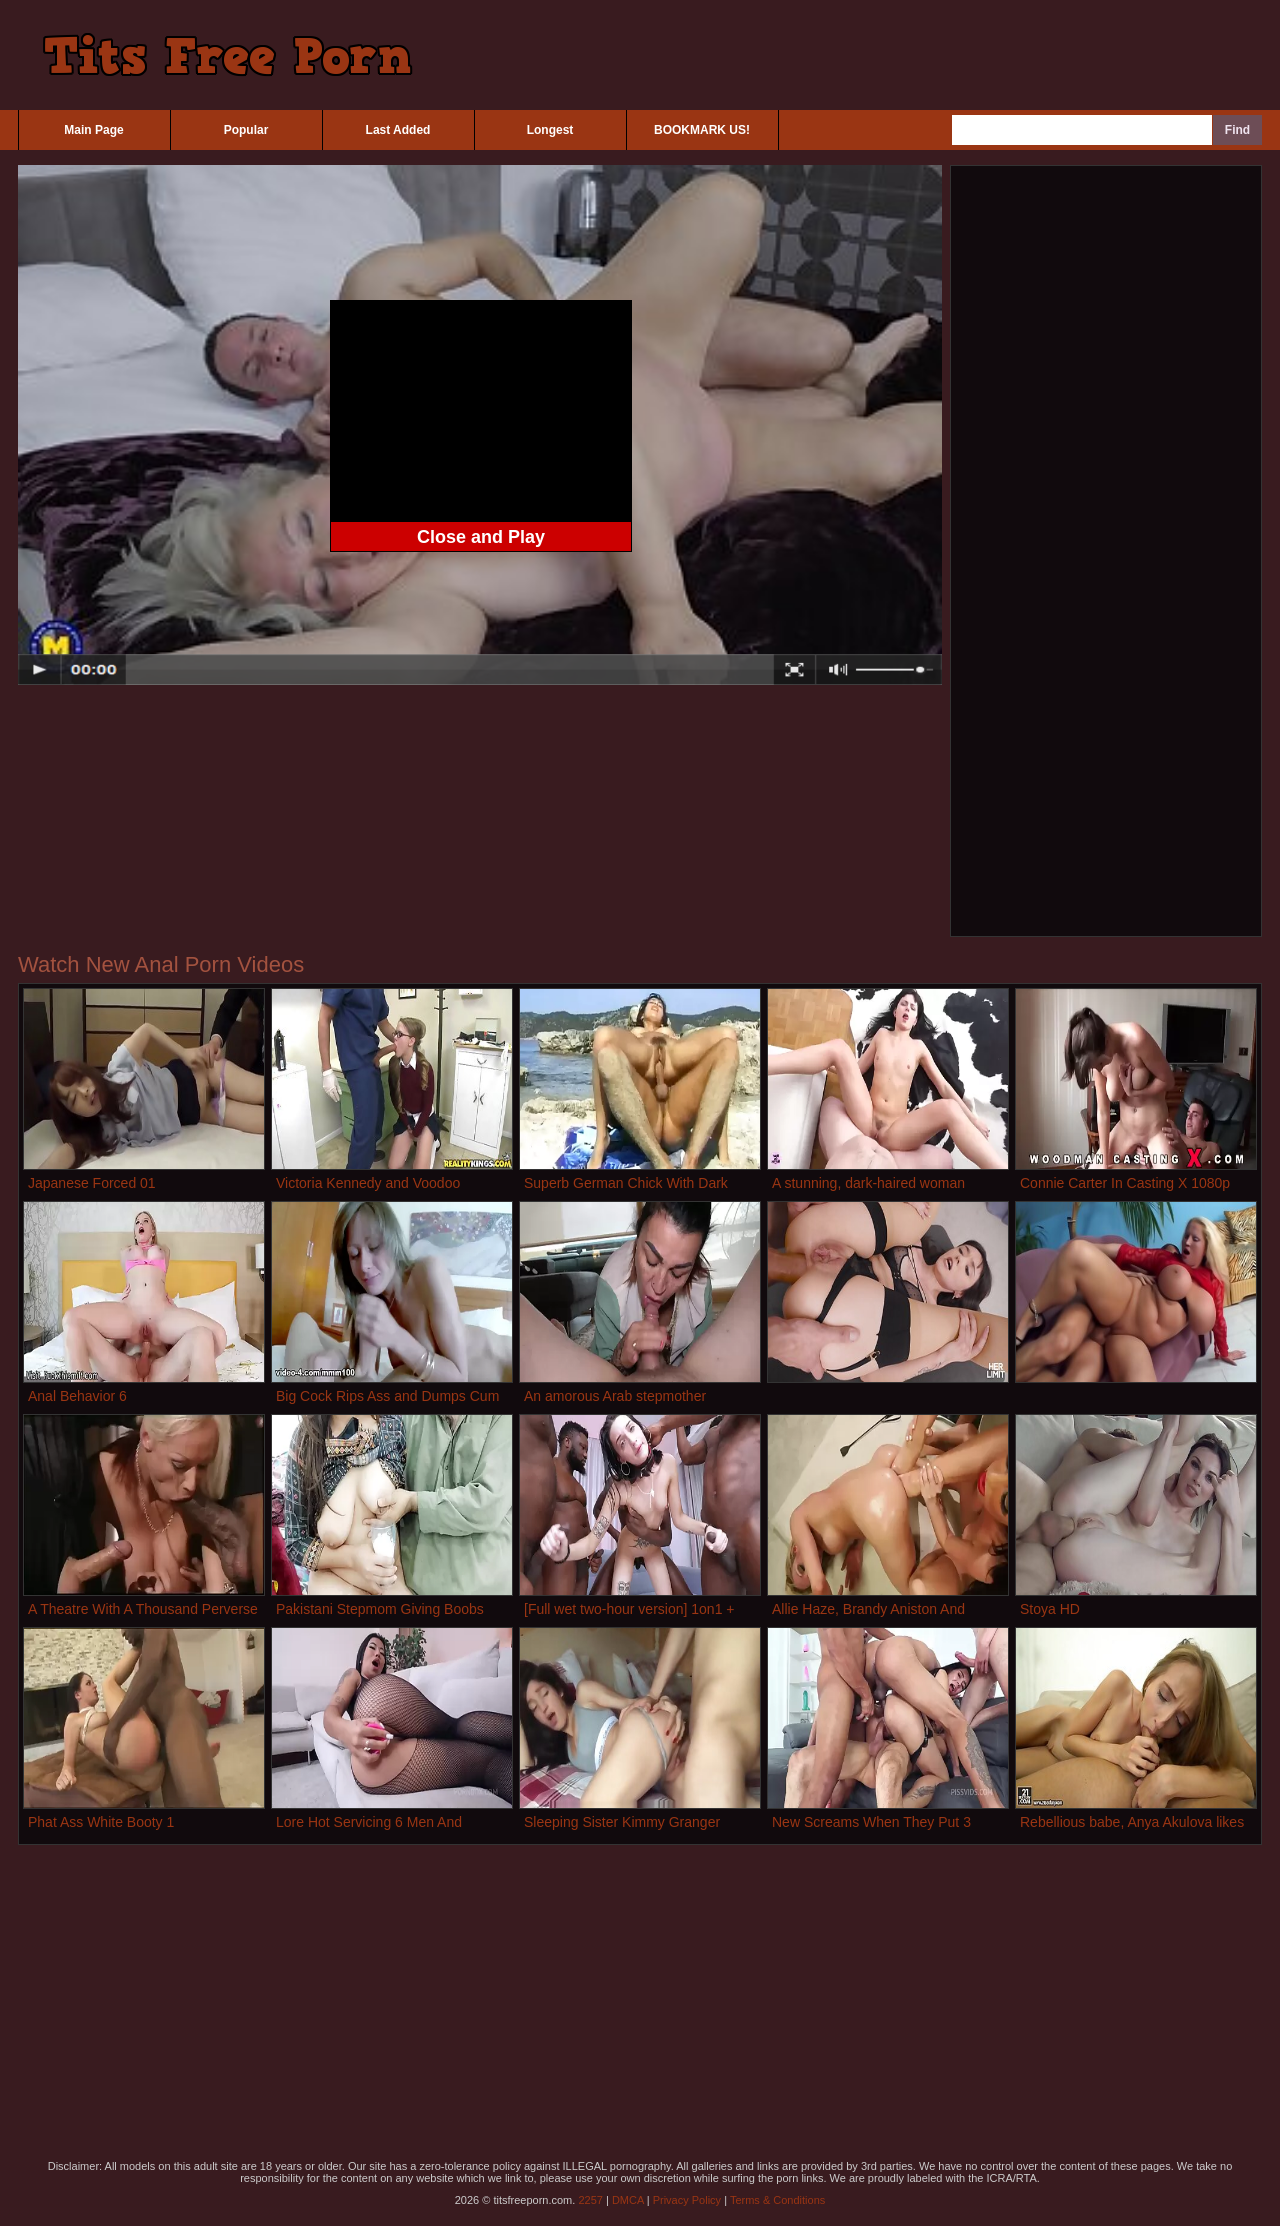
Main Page (93, 130)
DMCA (628, 2200)
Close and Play (481, 537)
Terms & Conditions (777, 2200)
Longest (550, 130)
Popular (246, 130)
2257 (590, 2200)
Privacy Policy (687, 2200)
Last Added (398, 130)
